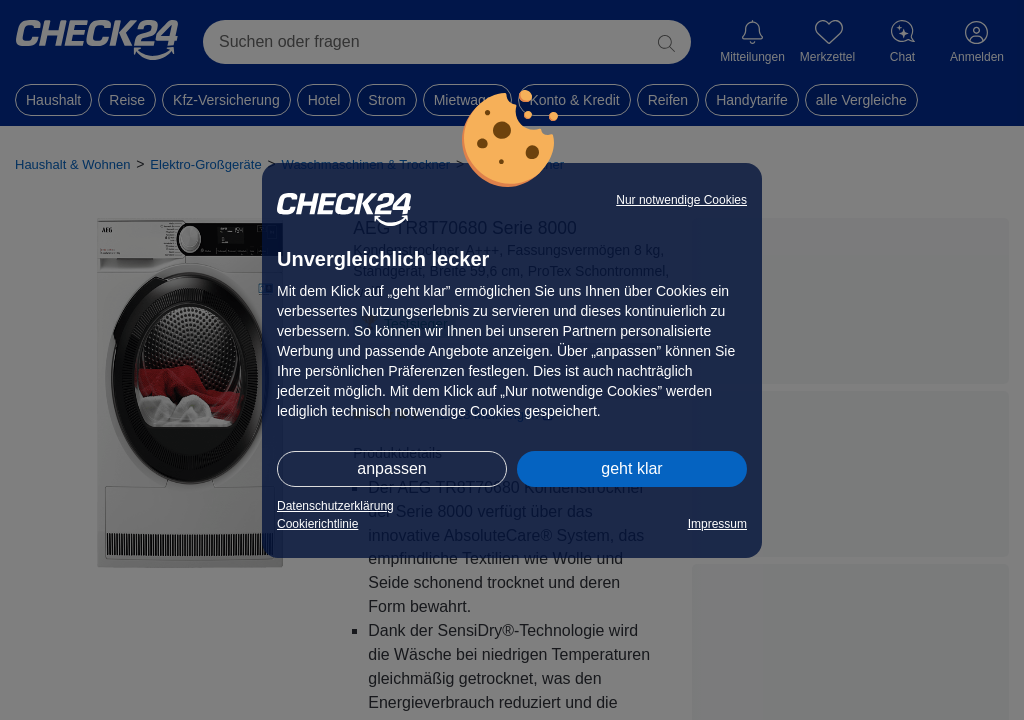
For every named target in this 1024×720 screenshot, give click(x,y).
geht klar (631, 468)
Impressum (717, 524)
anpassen (391, 468)
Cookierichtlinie (317, 524)
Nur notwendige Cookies (681, 200)
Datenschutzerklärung (335, 506)
